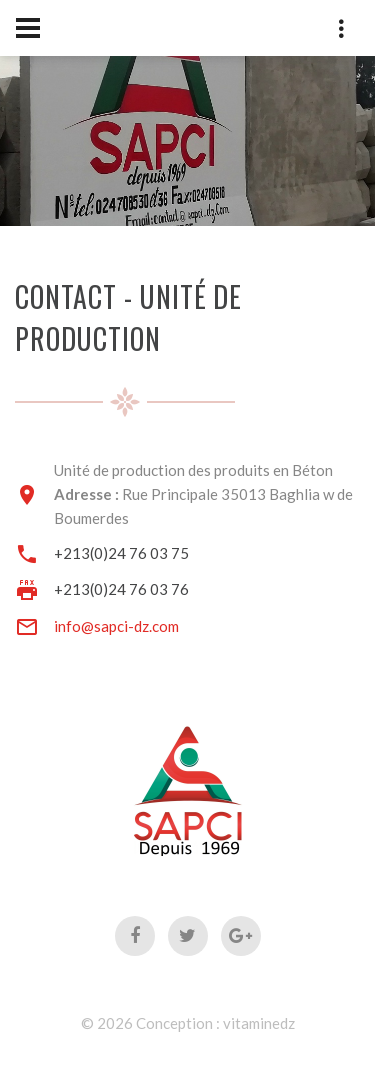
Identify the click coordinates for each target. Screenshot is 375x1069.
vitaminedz (259, 1023)
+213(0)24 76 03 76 (121, 589)
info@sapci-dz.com (116, 626)
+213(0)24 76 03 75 (121, 553)
